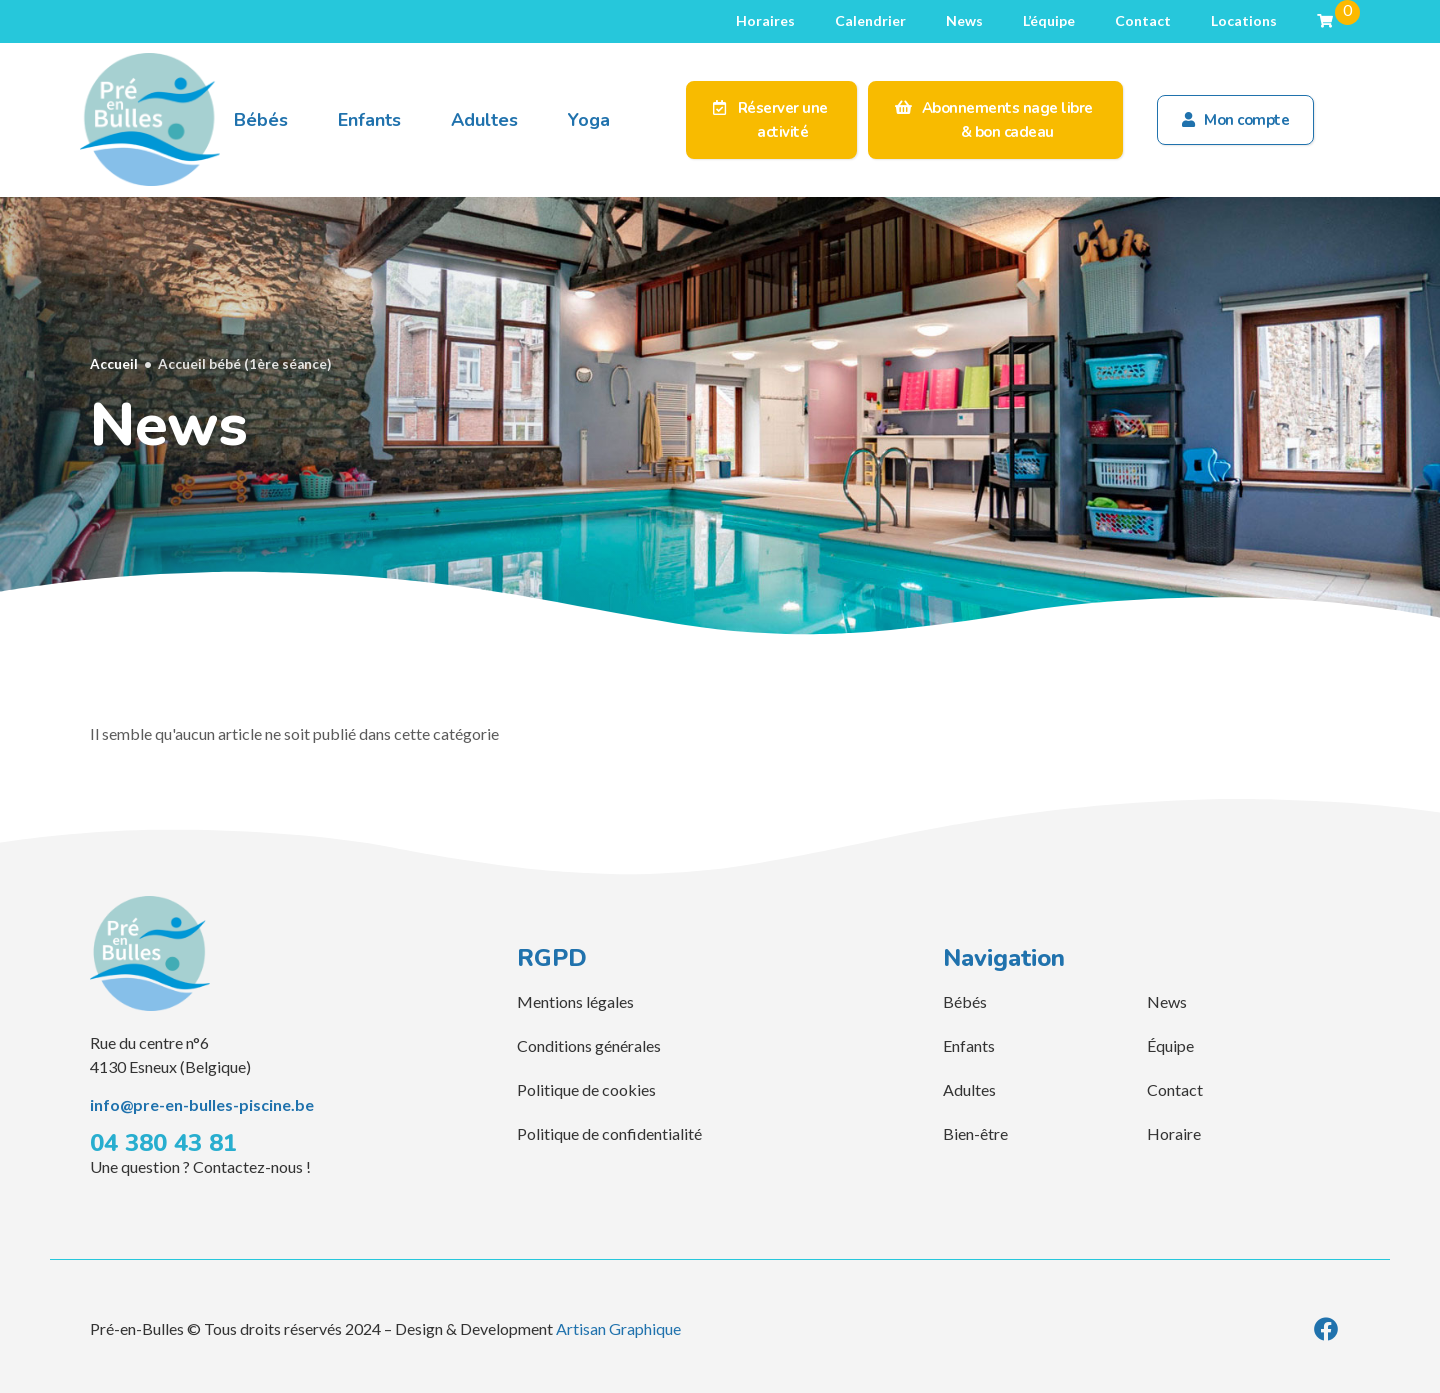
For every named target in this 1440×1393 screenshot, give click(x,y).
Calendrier (870, 20)
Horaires (765, 20)
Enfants (369, 120)
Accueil (114, 364)
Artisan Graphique (618, 1328)
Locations (1244, 20)
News (964, 20)
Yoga (589, 120)
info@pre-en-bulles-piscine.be (202, 1104)
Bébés (261, 120)
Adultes (484, 120)
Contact (1143, 20)
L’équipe (1049, 20)
